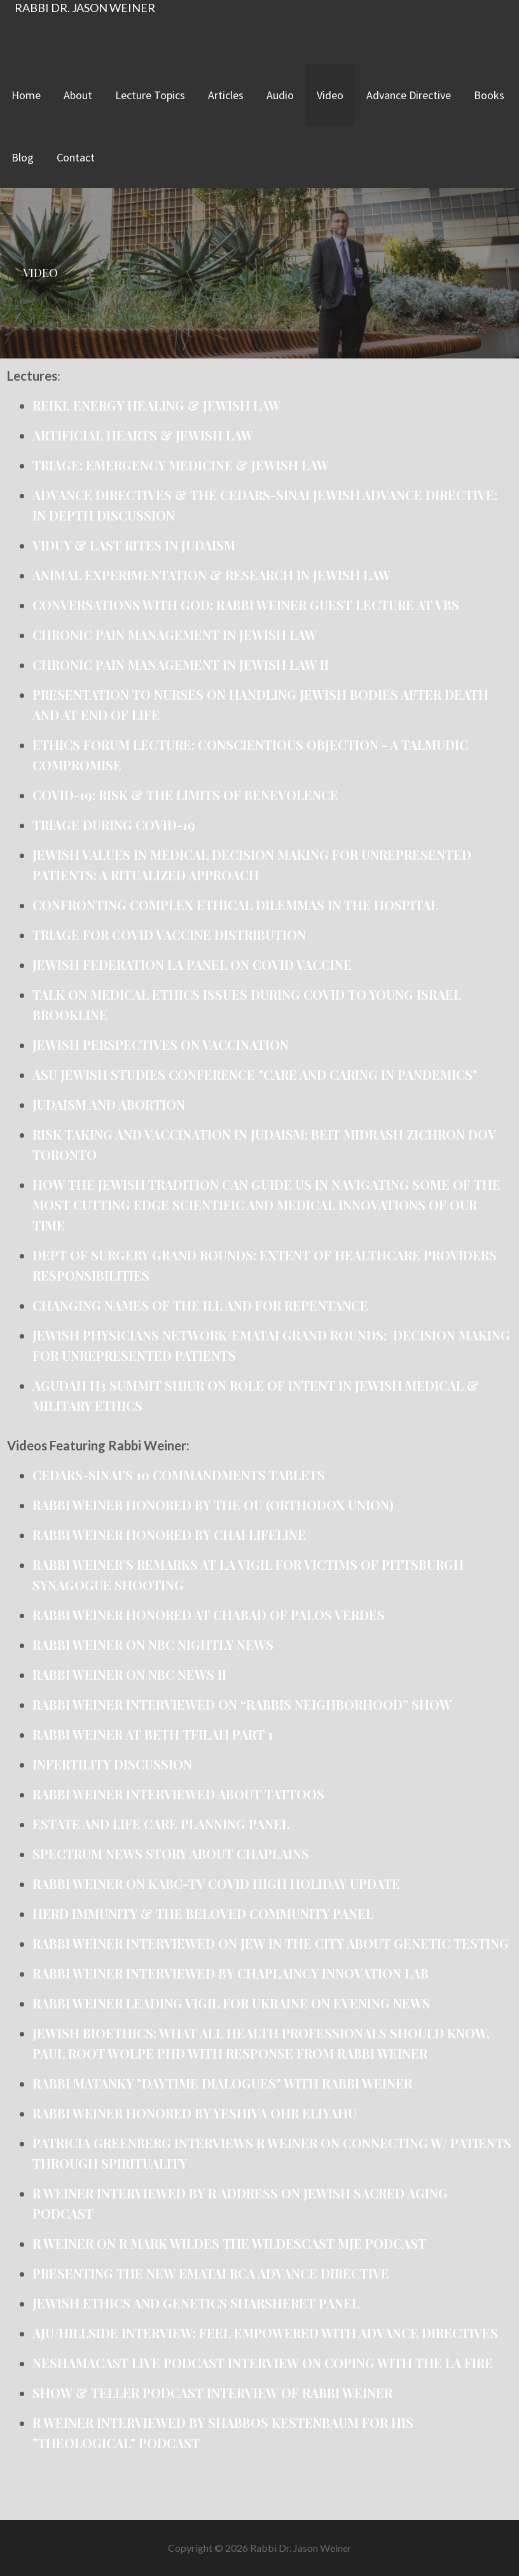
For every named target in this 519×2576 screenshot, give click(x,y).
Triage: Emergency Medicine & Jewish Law (180, 465)
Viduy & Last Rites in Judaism (133, 545)
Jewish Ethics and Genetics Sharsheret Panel (197, 2303)
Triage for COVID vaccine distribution (169, 934)
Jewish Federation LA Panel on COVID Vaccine (192, 964)
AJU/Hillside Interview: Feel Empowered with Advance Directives (265, 2332)
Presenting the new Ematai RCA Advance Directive (212, 2273)
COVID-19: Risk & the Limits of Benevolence (185, 794)
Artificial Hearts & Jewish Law (142, 435)
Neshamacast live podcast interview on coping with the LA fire (262, 2362)
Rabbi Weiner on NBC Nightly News (152, 1644)
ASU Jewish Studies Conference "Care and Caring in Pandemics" (255, 1074)
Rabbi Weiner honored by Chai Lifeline (169, 1534)
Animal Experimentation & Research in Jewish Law (211, 574)
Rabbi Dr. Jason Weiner (85, 8)
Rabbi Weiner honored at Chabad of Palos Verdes (208, 1614)
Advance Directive (408, 95)
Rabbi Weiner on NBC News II (129, 1674)
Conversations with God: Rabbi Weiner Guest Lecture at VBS (245, 604)
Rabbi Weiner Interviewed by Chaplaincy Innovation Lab (230, 1973)
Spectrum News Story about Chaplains (170, 1853)
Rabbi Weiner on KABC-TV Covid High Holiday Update (216, 1883)
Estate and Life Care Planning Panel (160, 1823)
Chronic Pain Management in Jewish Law (174, 634)
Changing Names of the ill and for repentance (200, 1305)
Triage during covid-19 (113, 824)
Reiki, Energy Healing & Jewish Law (156, 405)
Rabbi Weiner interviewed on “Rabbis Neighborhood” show (242, 1704)
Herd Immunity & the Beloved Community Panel (202, 1913)
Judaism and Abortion (108, 1104)
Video (330, 95)
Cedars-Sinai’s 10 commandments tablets (178, 1474)
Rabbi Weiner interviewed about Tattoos (178, 1794)
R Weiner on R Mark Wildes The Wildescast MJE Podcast (229, 2243)
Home (26, 95)
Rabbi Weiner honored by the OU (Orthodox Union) (213, 1504)
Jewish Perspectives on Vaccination (160, 1044)
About (78, 95)
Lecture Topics (150, 95)
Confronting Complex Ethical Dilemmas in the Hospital (235, 904)
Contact (76, 157)
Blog (22, 157)
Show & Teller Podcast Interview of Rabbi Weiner (214, 2392)
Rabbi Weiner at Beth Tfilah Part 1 (152, 1734)
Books (489, 95)
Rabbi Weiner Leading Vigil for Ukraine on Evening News (231, 2003)
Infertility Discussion (112, 1764)
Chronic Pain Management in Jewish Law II (180, 664)
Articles (226, 95)
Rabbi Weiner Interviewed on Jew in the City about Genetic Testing (270, 1943)
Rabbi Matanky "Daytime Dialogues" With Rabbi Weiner (222, 2083)
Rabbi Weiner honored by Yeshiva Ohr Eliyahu (196, 2113)
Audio (280, 95)
